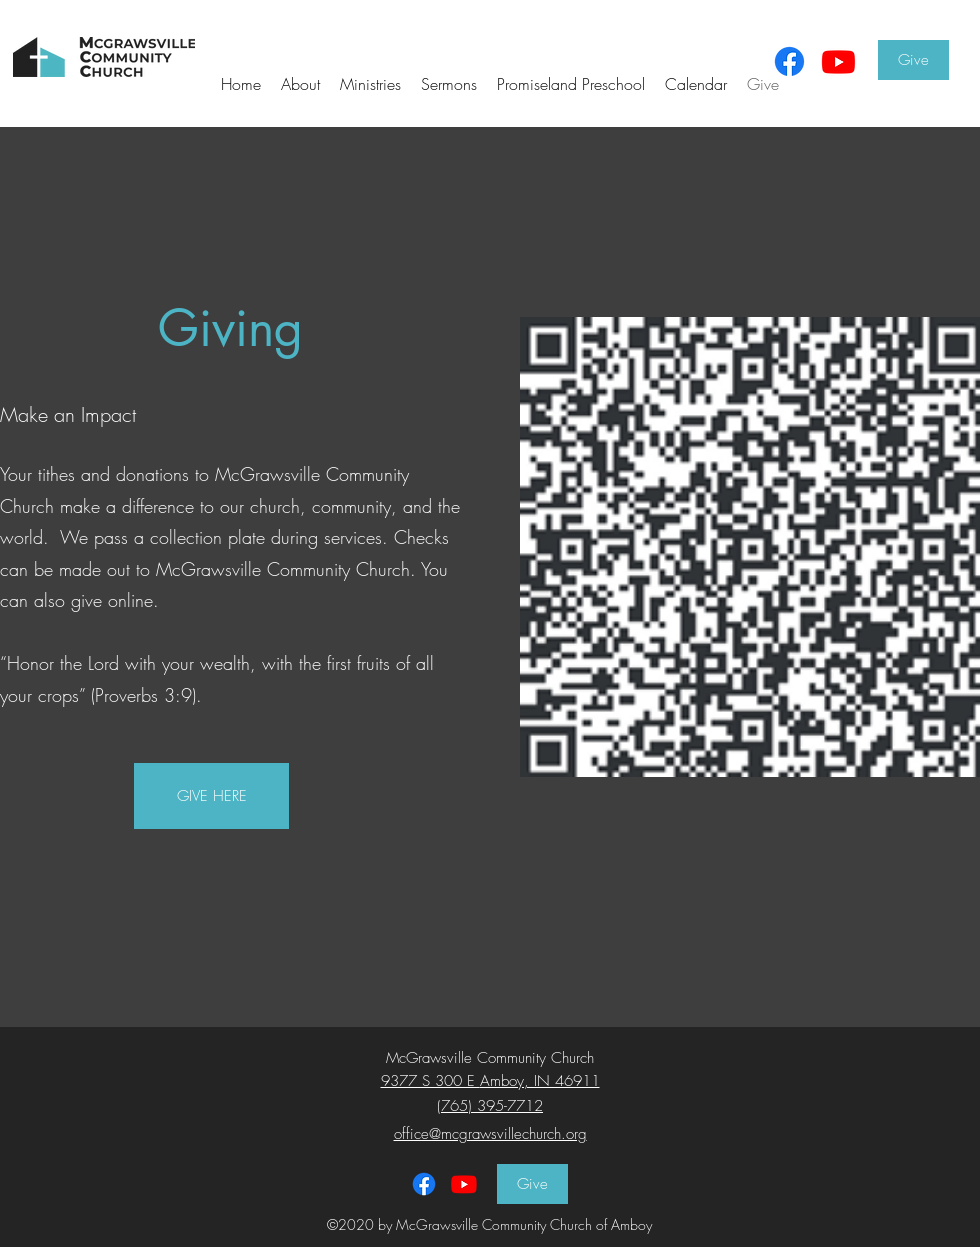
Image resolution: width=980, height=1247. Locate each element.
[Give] (913, 60)
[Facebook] (789, 61)
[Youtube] (838, 61)
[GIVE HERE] (211, 796)
